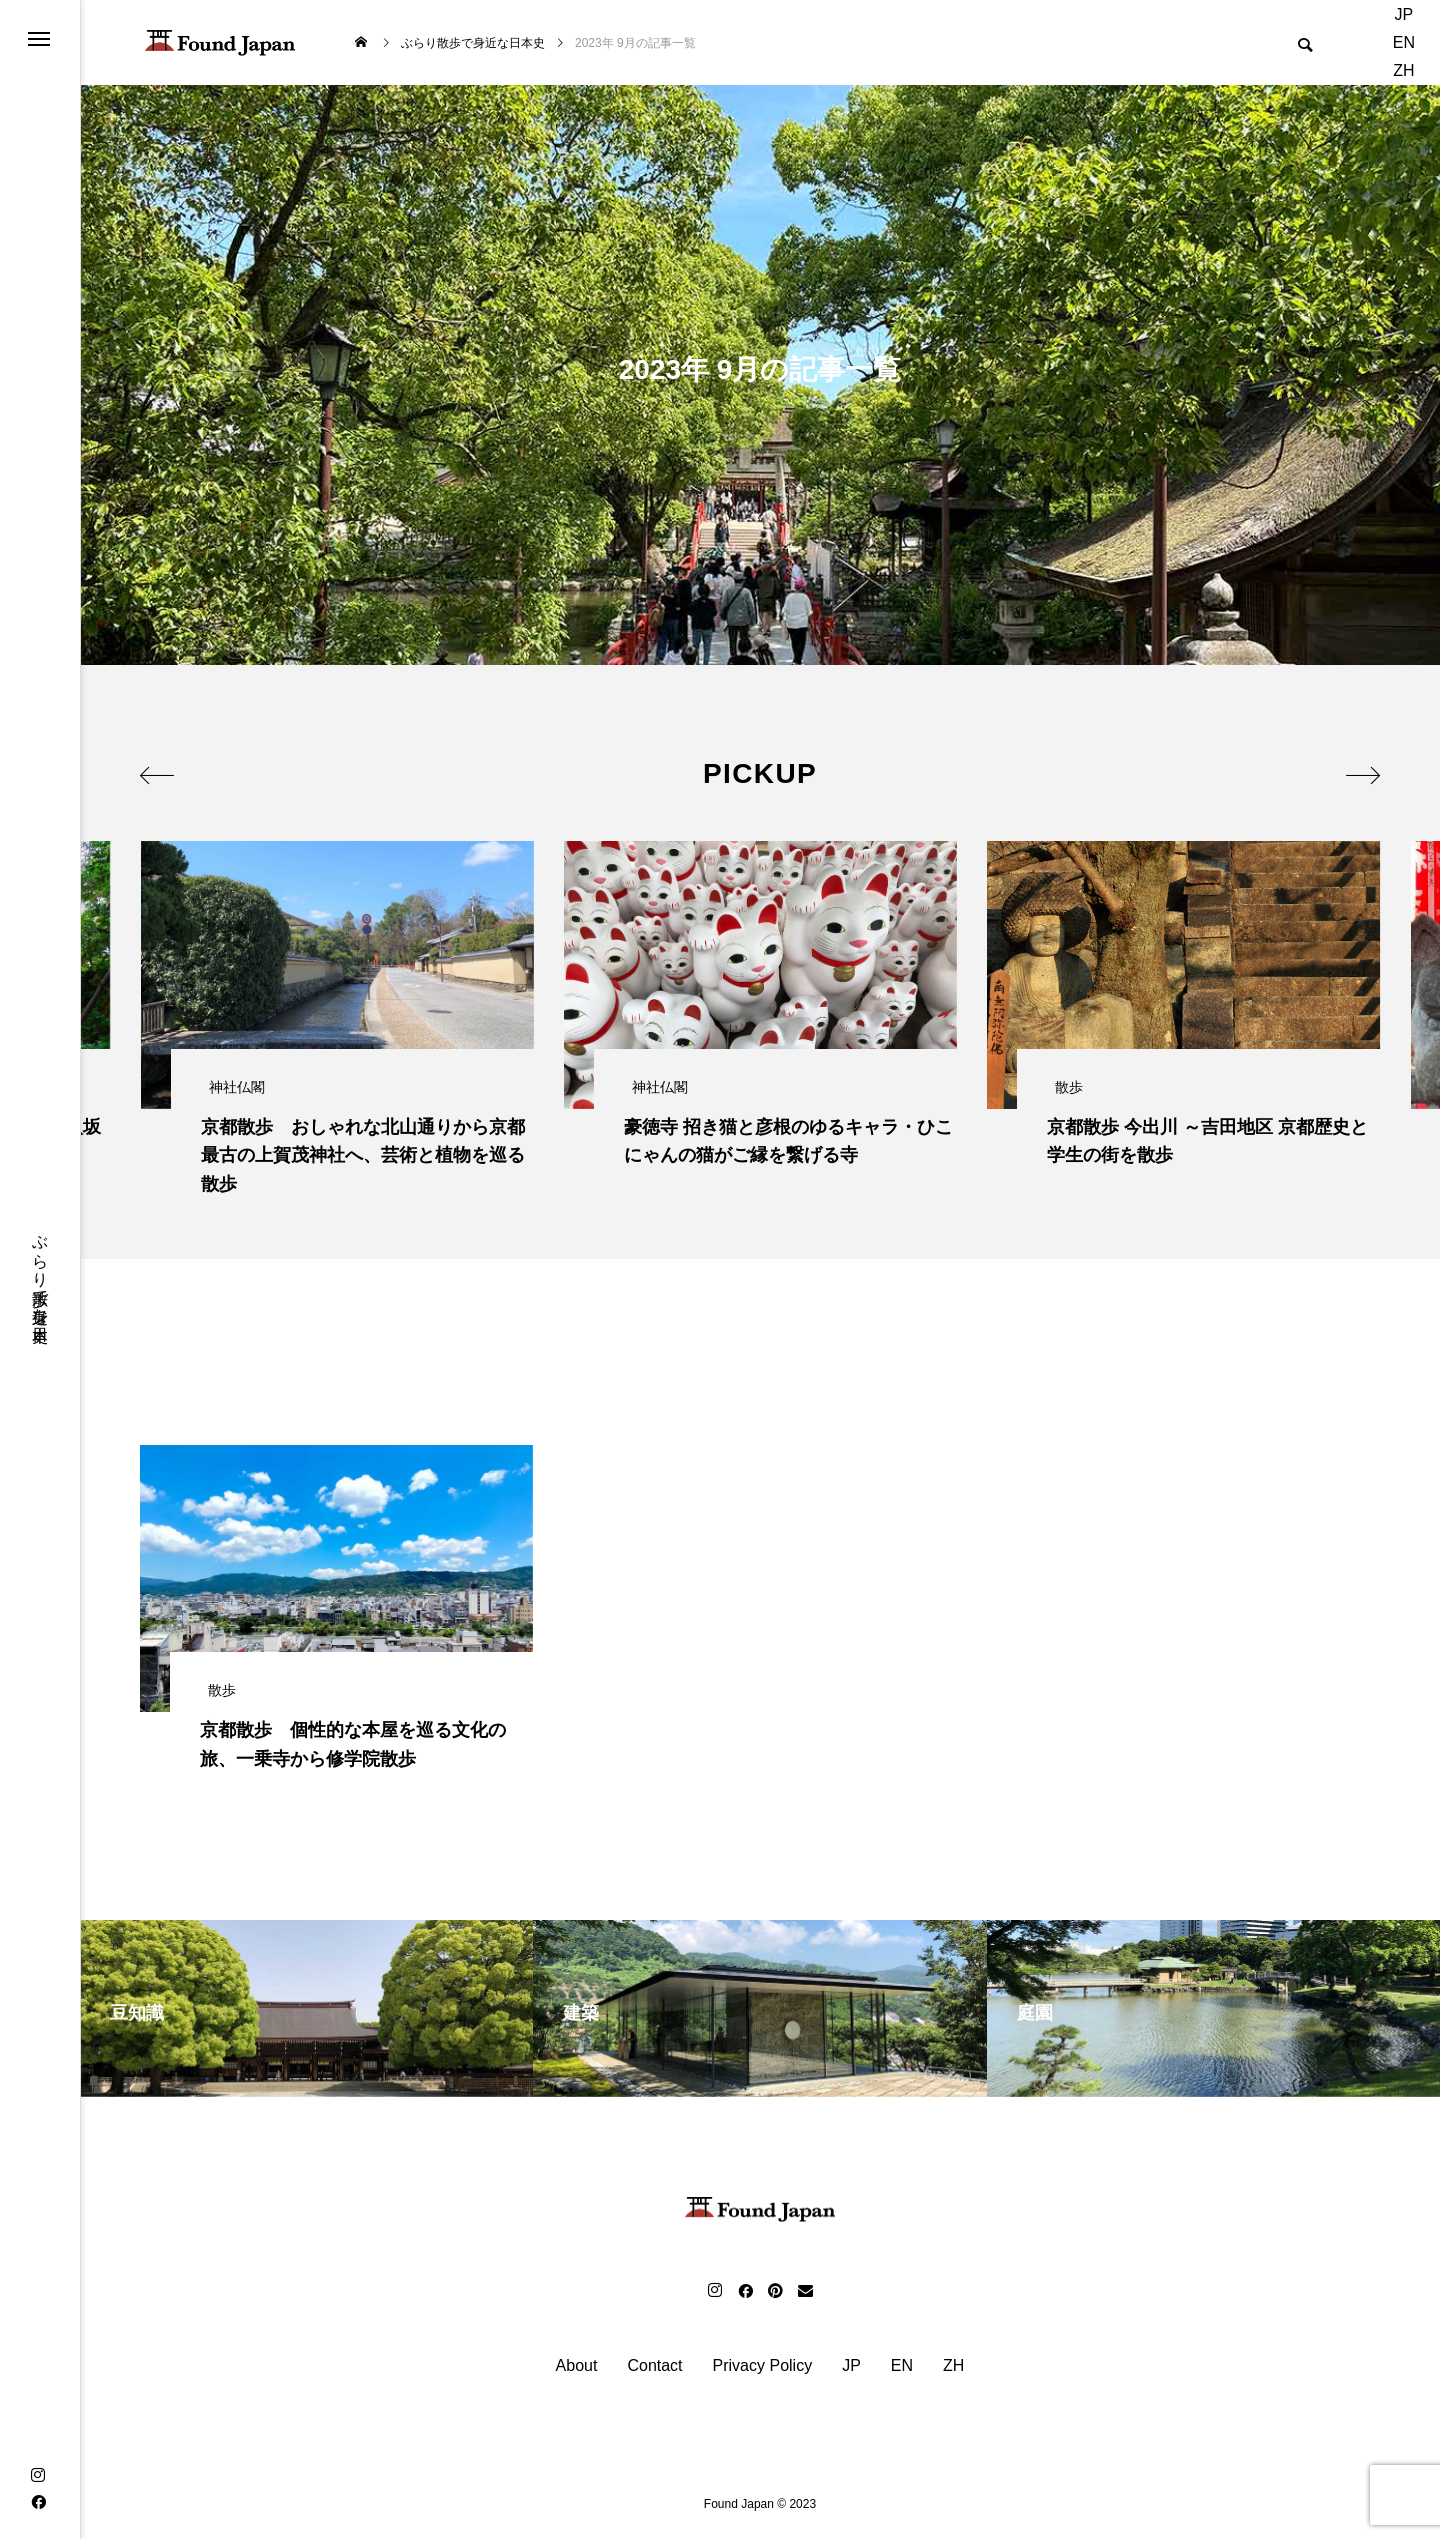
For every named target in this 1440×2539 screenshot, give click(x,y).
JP (1404, 14)
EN (1404, 42)
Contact (654, 2371)
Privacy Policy (763, 2371)
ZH (1403, 70)
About (577, 2371)
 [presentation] (1357, 771)
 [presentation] (162, 771)
